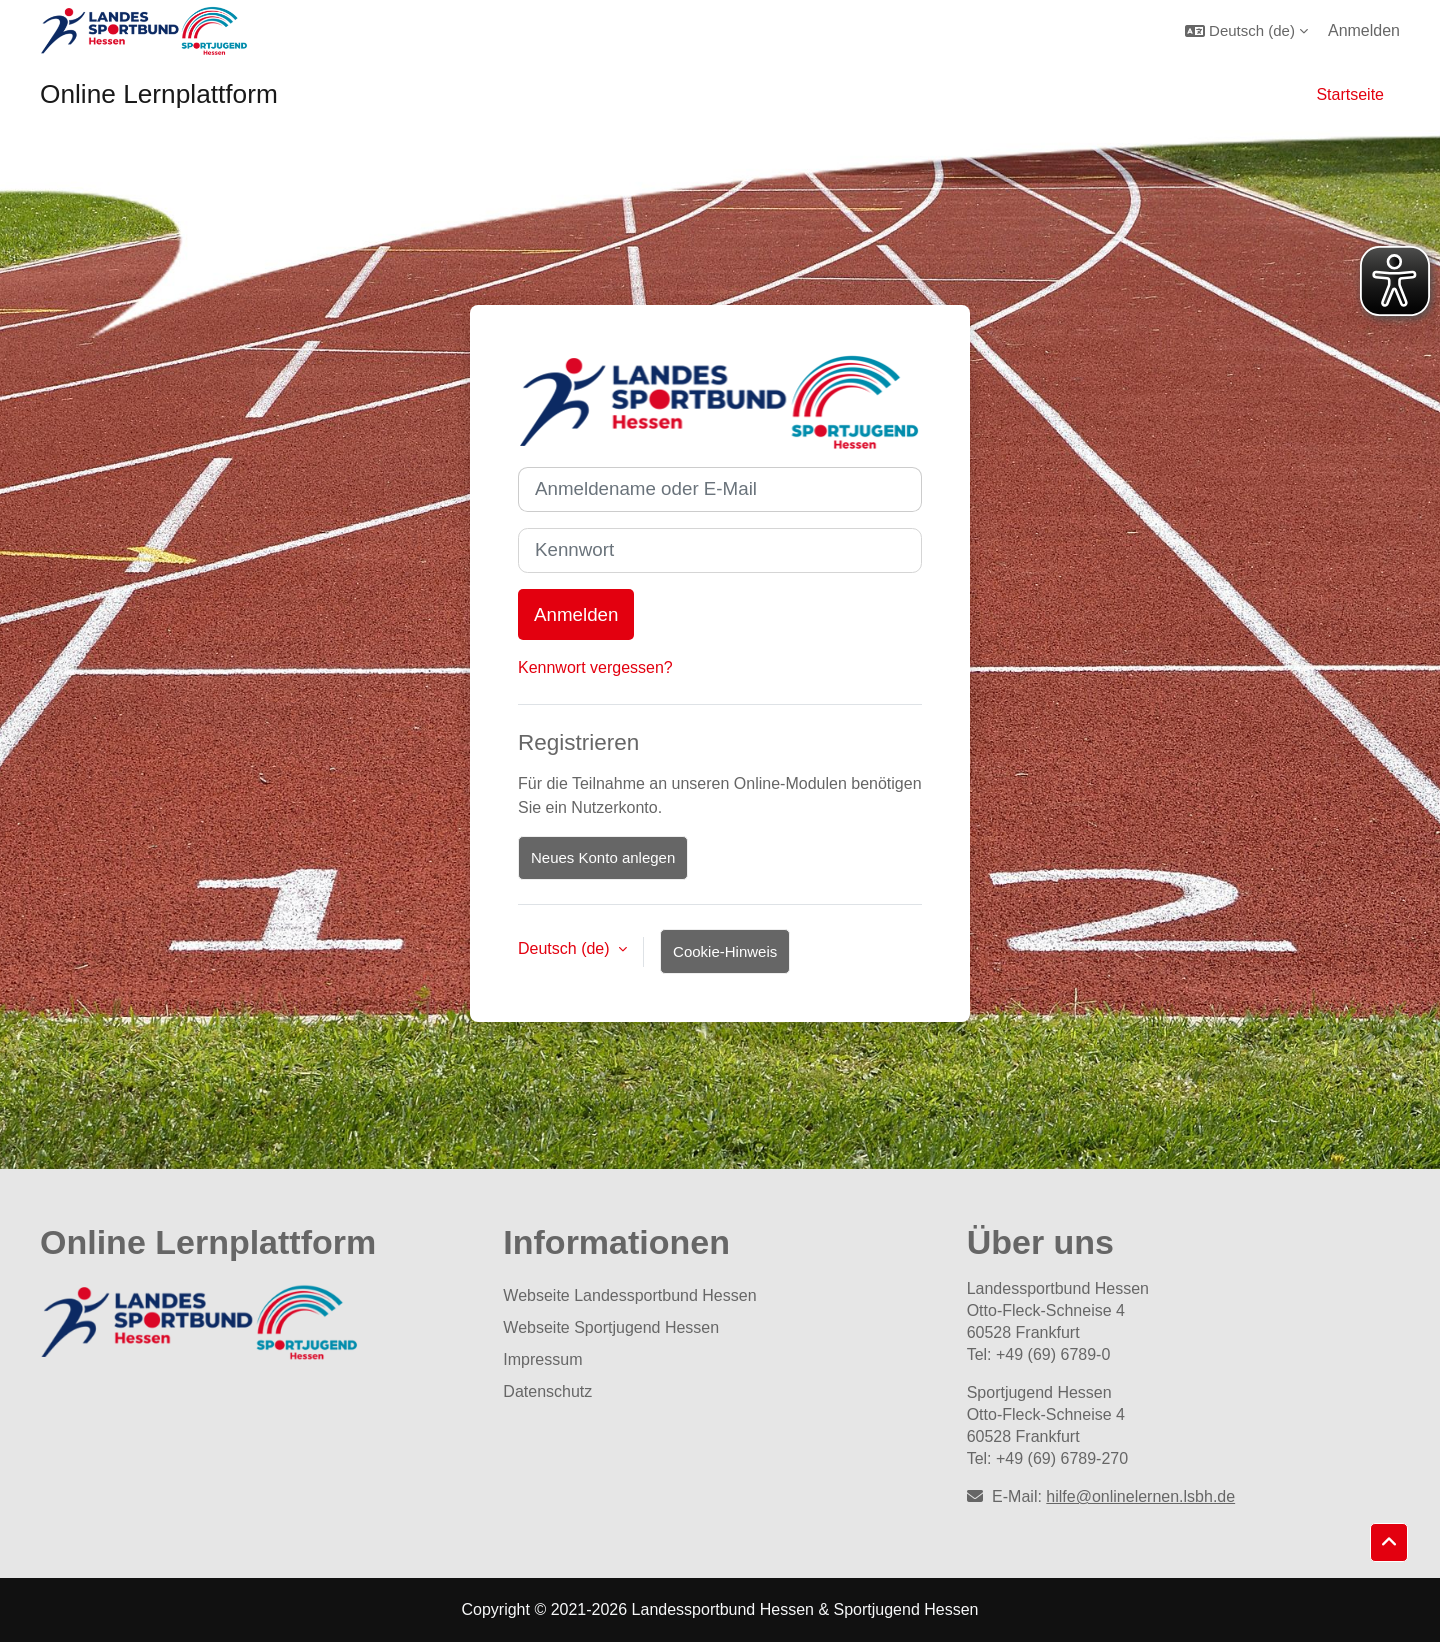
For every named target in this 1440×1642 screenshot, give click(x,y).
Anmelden (1364, 30)
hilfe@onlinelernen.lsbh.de (1140, 1496)
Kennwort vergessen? (595, 667)
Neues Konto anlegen (603, 857)
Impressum (542, 1359)
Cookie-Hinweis (725, 951)
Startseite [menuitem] (1350, 94)
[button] (1246, 30)
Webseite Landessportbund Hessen (629, 1295)
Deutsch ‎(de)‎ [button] (566, 948)
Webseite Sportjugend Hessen (611, 1327)
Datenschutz (547, 1391)
